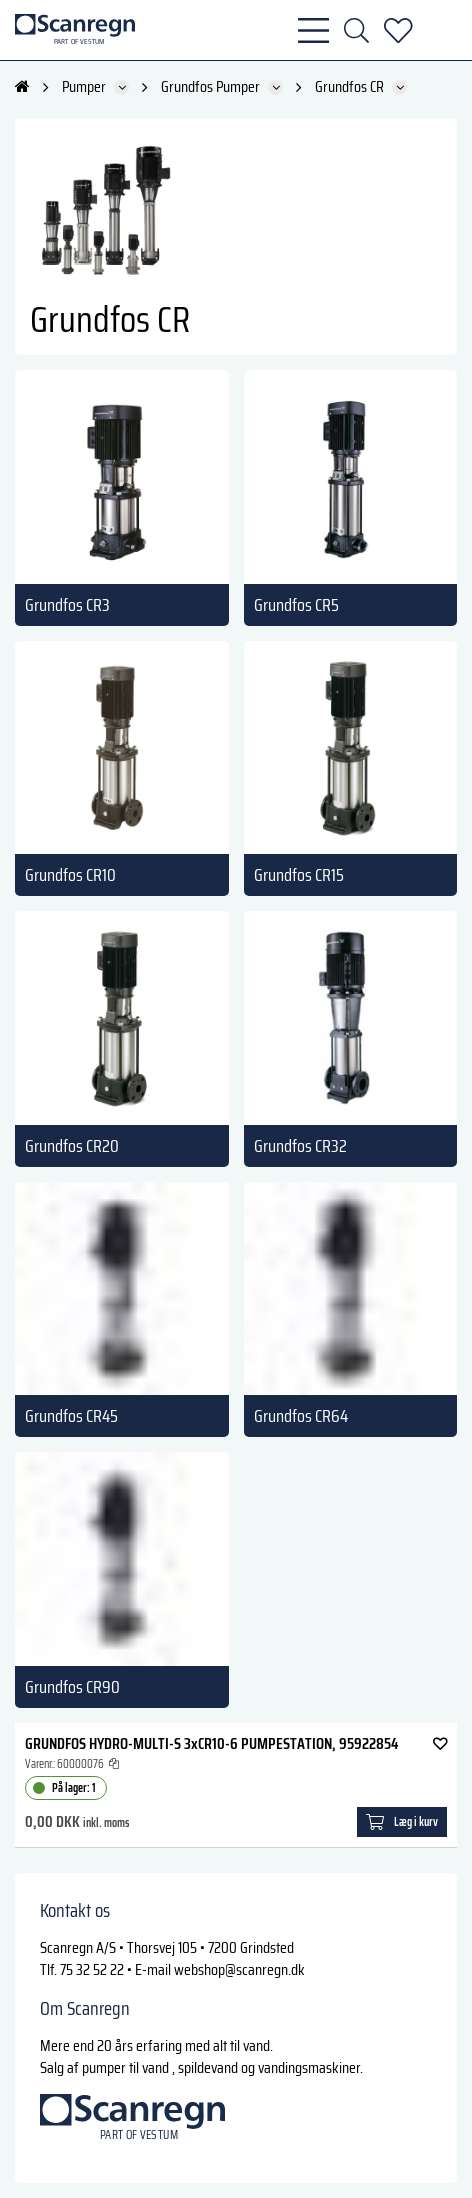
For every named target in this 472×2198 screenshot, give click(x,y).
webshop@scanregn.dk (239, 1969)
